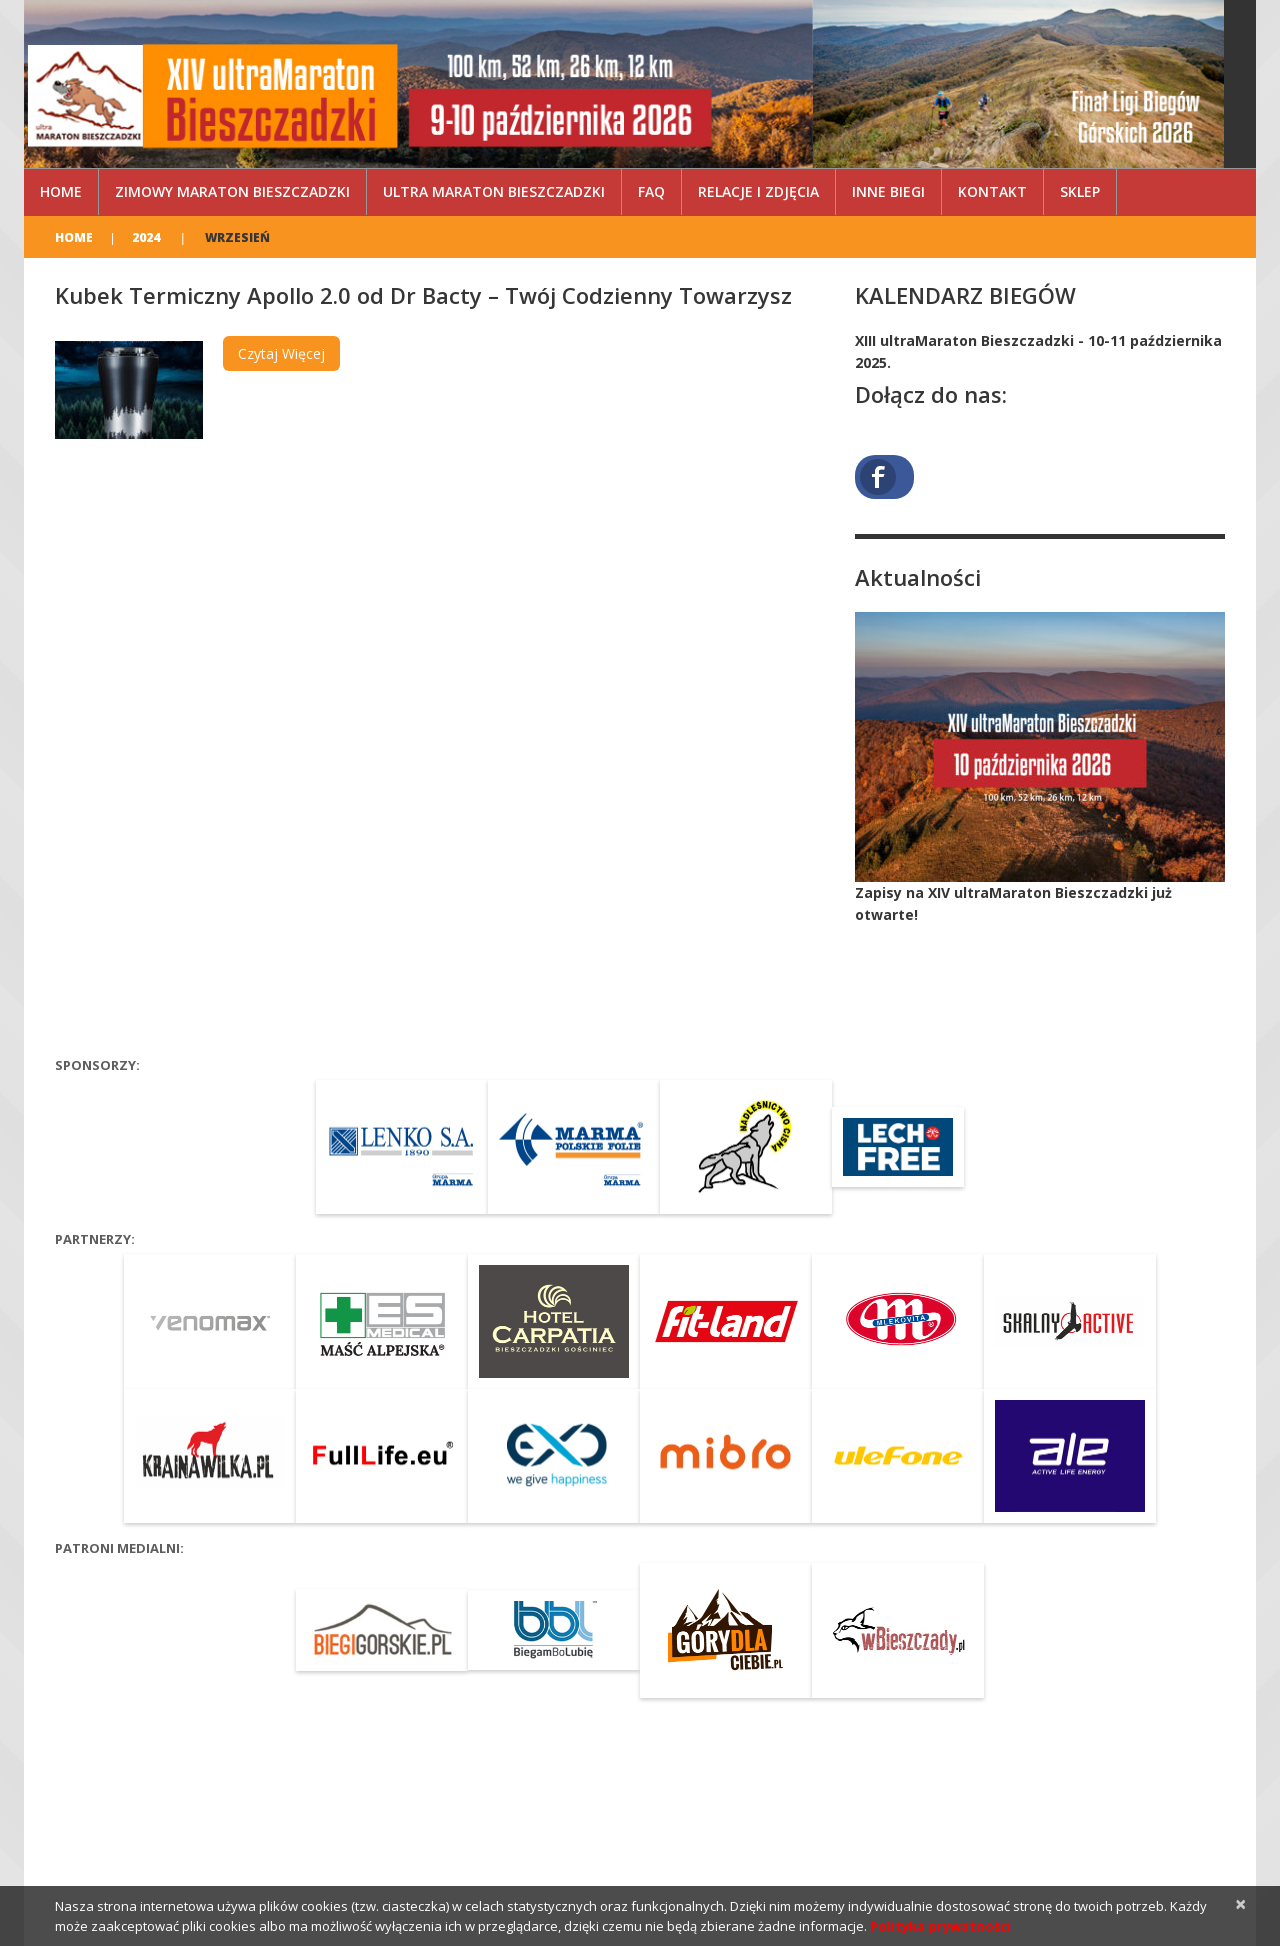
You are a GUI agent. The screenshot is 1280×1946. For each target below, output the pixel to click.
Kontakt (992, 191)
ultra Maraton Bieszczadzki (494, 191)
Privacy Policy (222, 1840)
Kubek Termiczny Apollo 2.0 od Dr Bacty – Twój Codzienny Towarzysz (423, 295)
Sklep (1080, 191)
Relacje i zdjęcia (758, 191)
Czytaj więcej (281, 353)
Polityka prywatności (940, 1926)
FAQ (651, 191)
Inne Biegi (888, 191)
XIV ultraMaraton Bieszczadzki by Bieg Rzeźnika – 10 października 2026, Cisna (289, 1820)
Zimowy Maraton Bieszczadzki (232, 191)
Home (61, 191)
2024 (146, 237)
